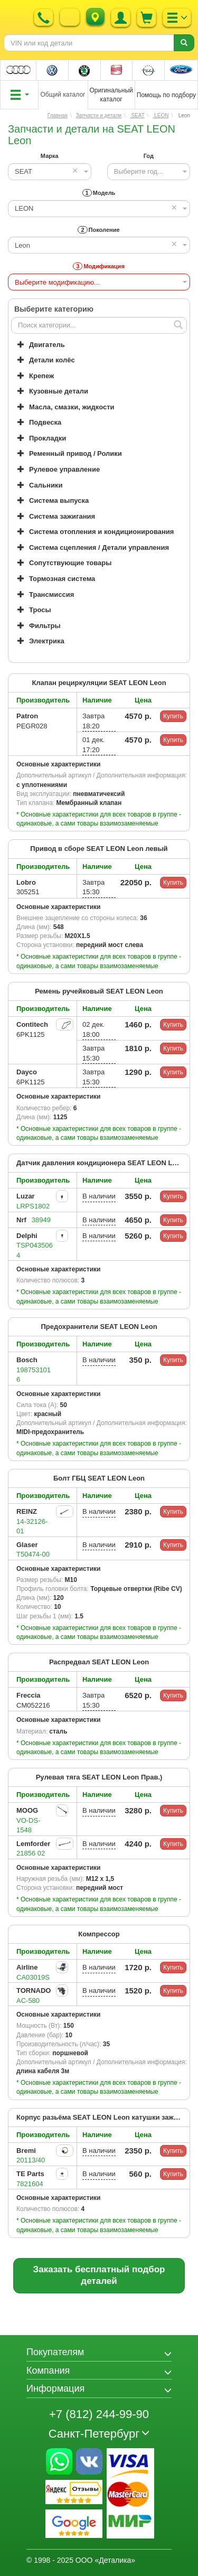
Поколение (98, 229)
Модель (99, 192)
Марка (50, 156)
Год (149, 156)
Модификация (99, 266)
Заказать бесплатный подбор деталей (99, 2275)
